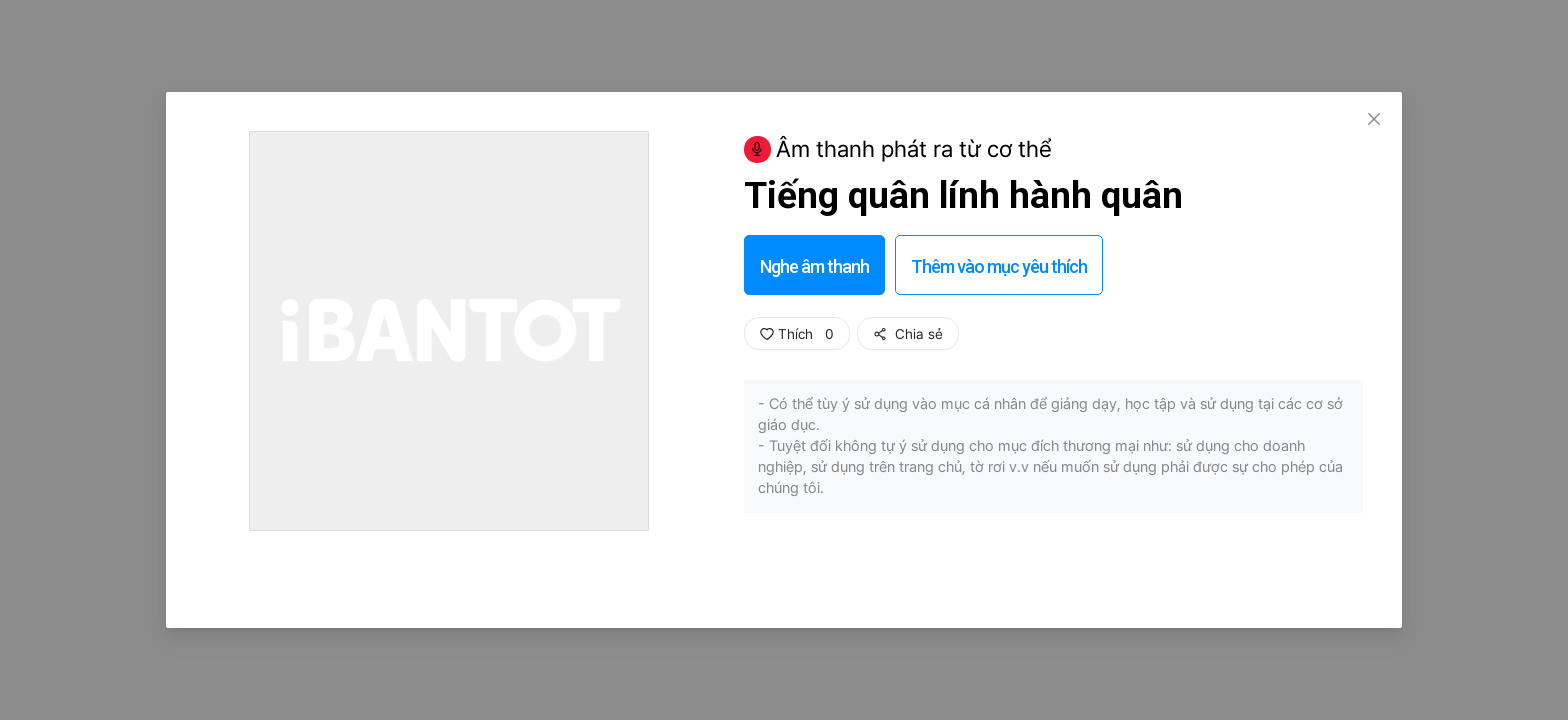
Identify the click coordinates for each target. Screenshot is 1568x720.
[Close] (1374, 120)
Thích (797, 334)
